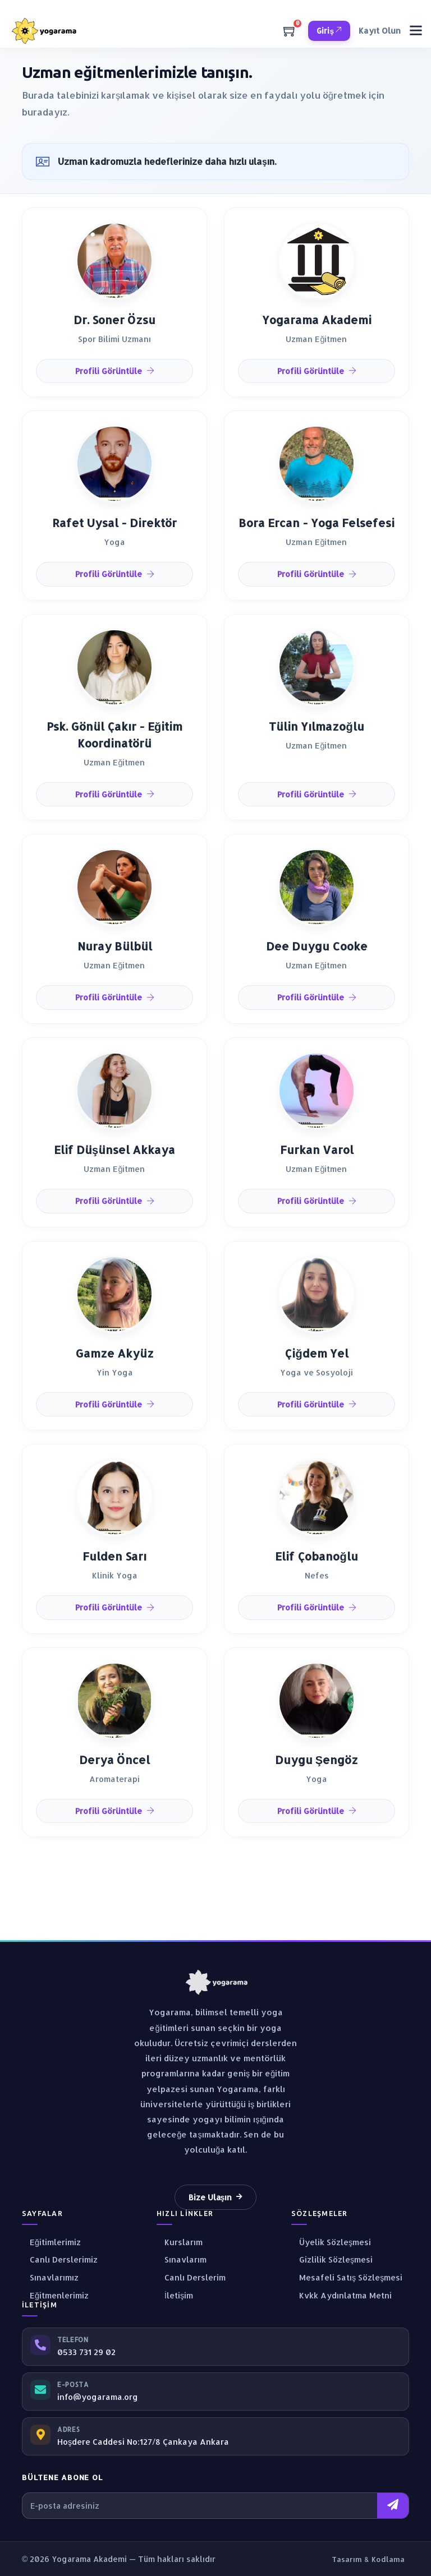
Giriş (329, 30)
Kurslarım (180, 2242)
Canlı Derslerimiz (60, 2259)
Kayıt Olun (380, 30)
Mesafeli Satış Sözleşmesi (346, 2277)
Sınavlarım (182, 2259)
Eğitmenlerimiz (55, 2295)
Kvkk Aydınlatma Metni (341, 2295)
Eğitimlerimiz (51, 2242)
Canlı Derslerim (191, 2277)
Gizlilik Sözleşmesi (332, 2259)
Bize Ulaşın (216, 2197)
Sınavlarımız (50, 2277)
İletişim (175, 2295)
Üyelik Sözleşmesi (331, 2242)
